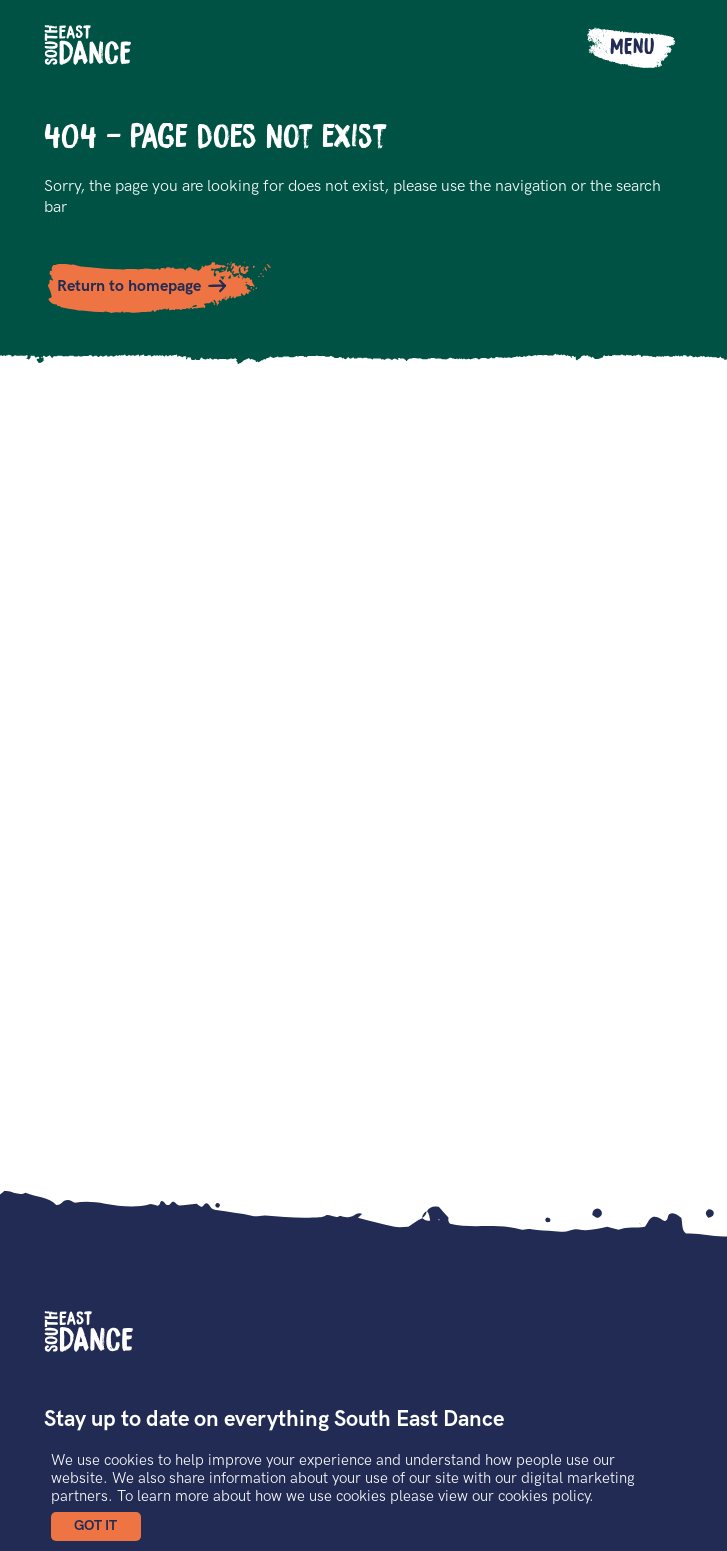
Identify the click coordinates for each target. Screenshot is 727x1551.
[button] (96, 1526)
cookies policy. (546, 1496)
